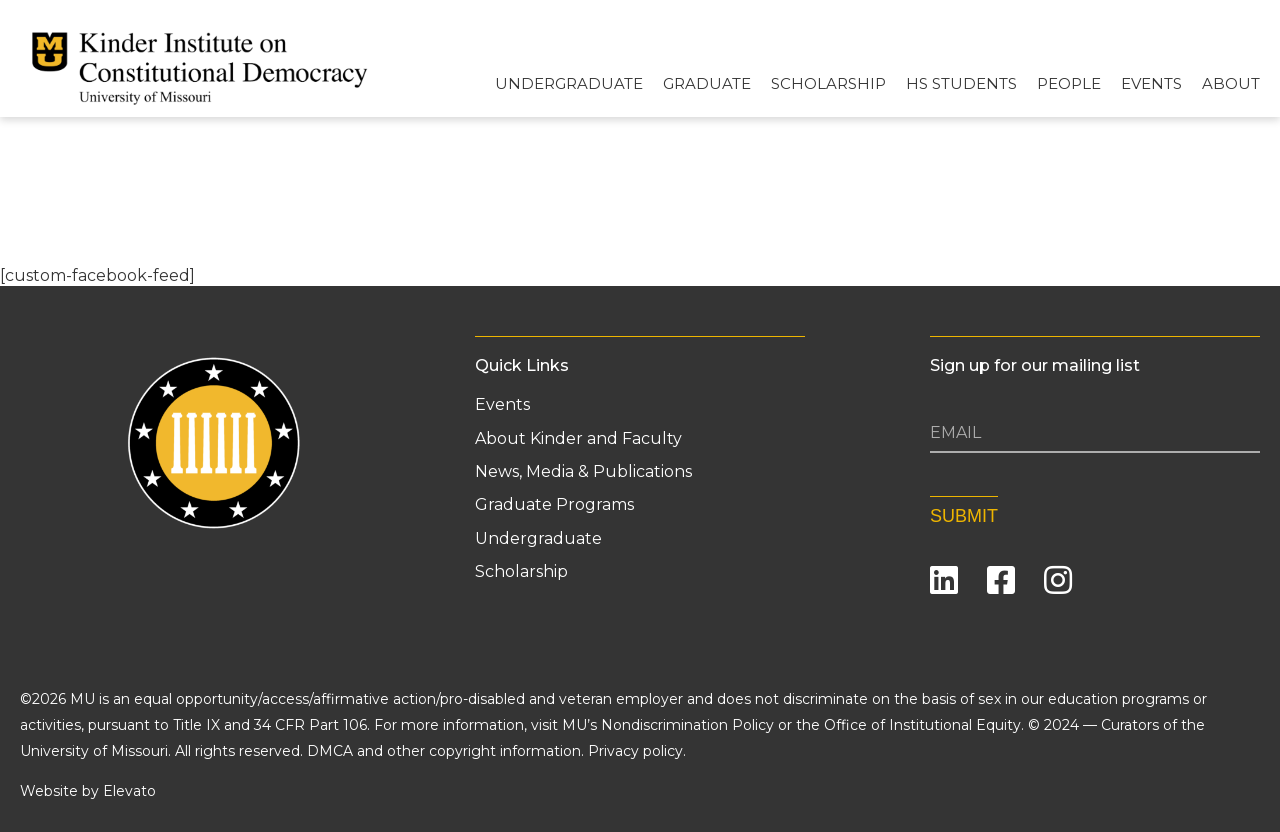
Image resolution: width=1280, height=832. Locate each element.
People (1069, 83)
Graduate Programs (554, 505)
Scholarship (828, 83)
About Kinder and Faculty (578, 439)
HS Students (961, 83)
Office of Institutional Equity (922, 722)
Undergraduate (569, 83)
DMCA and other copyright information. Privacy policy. (496, 748)
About (1231, 83)
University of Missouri (94, 748)
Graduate (707, 83)
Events (1151, 83)
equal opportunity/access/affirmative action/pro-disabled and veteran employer (408, 696)
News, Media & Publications (583, 472)
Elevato (129, 788)
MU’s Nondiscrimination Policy (668, 722)
